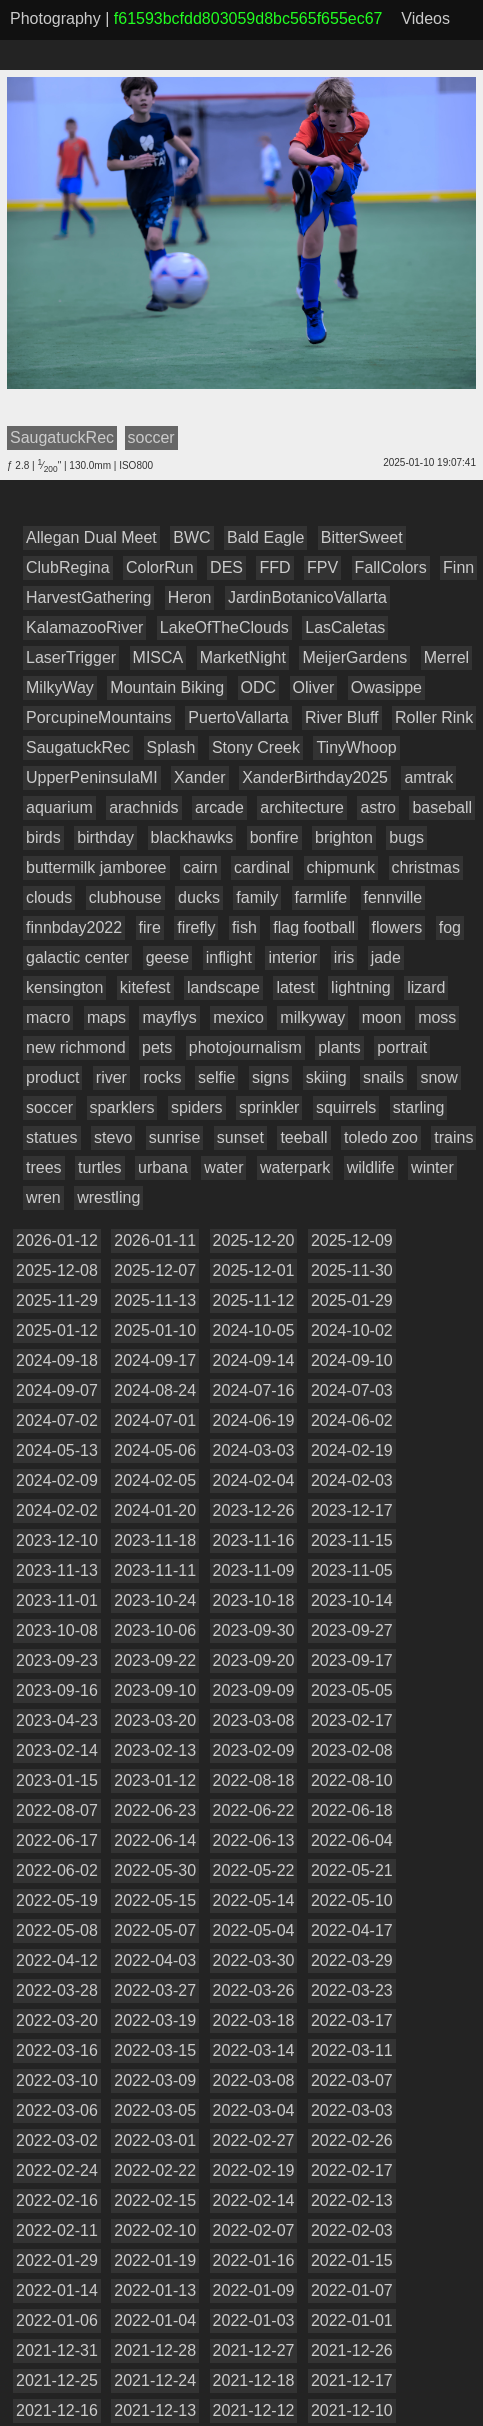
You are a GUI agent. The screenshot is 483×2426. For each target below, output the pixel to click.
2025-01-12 (57, 1330)
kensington (64, 987)
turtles (100, 1167)
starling (419, 1107)
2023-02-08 (352, 1750)
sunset (240, 1137)
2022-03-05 (155, 2110)
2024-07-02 (57, 1420)
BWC (191, 537)
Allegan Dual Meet (91, 537)
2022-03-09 (155, 2080)
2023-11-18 (155, 1540)
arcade (219, 807)
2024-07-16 (254, 1390)
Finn (458, 567)
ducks (199, 897)
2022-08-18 (254, 1780)
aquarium (59, 807)
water (223, 1167)
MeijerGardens (354, 657)
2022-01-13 (155, 2290)
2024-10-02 (352, 1330)
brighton (344, 837)
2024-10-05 (254, 1330)
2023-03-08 (254, 1720)
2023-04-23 (57, 1720)
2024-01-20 (155, 1510)
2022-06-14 (155, 1840)
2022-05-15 (155, 1900)
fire (150, 927)
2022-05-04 (254, 1930)
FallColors (391, 567)
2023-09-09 (254, 1690)
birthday (105, 837)
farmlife (321, 897)
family (257, 897)
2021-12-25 (57, 2380)
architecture (302, 807)
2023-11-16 (254, 1540)
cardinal (262, 867)
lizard (426, 987)
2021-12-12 (254, 2410)
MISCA (158, 657)
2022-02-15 (155, 2200)
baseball (442, 807)
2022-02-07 (254, 2230)
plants (339, 1047)
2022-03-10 (57, 2080)
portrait (402, 1047)
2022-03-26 (254, 1990)
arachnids (143, 807)
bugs (406, 837)
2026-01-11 (155, 1240)
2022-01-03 (254, 2320)
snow (438, 1077)
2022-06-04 (352, 1840)
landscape (223, 987)
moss (437, 1017)
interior (292, 957)
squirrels (346, 1107)
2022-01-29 (57, 2260)
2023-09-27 (352, 1630)
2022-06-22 (254, 1810)
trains (453, 1137)
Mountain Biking (167, 687)
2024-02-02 (57, 1510)
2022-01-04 (155, 2320)
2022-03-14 (254, 2050)
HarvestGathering (88, 597)
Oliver (314, 687)
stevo (113, 1137)
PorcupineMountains (99, 717)
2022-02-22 (155, 2170)
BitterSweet (362, 537)
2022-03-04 (254, 2110)
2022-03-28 (57, 1990)
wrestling (108, 1197)
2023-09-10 (155, 1690)
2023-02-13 (155, 1750)
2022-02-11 (57, 2230)
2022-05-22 (254, 1870)
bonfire (274, 837)
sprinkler (269, 1107)
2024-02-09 (57, 1480)
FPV (322, 567)
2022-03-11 (352, 2050)
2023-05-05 (352, 1690)
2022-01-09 (254, 2290)
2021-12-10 (352, 2410)
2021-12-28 (155, 2350)
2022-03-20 (57, 2020)
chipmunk (341, 867)
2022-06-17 (57, 1840)
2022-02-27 (254, 2140)
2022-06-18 (352, 1810)
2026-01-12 (57, 1240)
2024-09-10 (352, 1360)
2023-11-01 (57, 1600)
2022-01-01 (352, 2320)
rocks (162, 1077)
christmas (426, 867)
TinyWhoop (356, 747)
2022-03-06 (57, 2110)
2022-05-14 (254, 1900)
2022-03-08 (254, 2080)
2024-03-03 (254, 1450)
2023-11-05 (352, 1570)
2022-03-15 (155, 2050)
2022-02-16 (57, 2200)
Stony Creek (256, 747)
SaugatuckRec (78, 747)
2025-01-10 (155, 1330)
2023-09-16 (57, 1690)
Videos (425, 18)
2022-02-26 (352, 2140)
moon (382, 1017)
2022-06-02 (57, 1870)
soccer (49, 1107)
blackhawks (192, 837)
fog (450, 927)
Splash (171, 747)
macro (48, 1017)
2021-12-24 (155, 2380)
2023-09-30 (254, 1630)
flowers (397, 927)
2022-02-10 (155, 2230)
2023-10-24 (155, 1600)
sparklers (122, 1107)
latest (295, 987)
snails (383, 1077)
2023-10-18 (254, 1600)
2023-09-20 (254, 1660)
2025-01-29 (352, 1300)
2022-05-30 (155, 1870)
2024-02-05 (155, 1480)
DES (226, 567)
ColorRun (160, 567)
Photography (55, 18)
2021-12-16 (57, 2410)
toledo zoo (381, 1137)
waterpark (295, 1167)
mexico (238, 1017)
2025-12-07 (155, 1270)
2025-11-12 (254, 1300)
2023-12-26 (254, 1510)
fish (244, 927)
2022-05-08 (57, 1930)
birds (43, 837)
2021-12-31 (57, 2350)
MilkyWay (60, 687)
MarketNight (243, 657)
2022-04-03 (155, 1960)
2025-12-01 (254, 1270)
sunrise (175, 1137)
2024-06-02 (352, 1420)
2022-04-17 (352, 1930)
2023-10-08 (57, 1630)
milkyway (312, 1017)
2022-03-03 (352, 2110)
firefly (196, 927)
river (111, 1077)
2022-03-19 (155, 2020)
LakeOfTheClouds (224, 627)
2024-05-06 (155, 1450)
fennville (393, 897)
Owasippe (386, 687)
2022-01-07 (352, 2290)
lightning (361, 987)
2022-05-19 (57, 1900)
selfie (216, 1077)
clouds (49, 897)
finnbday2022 (74, 927)
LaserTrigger (71, 657)
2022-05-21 (352, 1870)
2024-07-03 (352, 1390)
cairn (200, 867)
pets (157, 1047)
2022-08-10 (352, 1780)
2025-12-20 (254, 1240)
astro (378, 807)
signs (270, 1077)
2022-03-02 (57, 2140)
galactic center (77, 957)
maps (106, 1017)
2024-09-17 (155, 1360)
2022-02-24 (57, 2170)
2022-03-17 (352, 2020)
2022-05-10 (352, 1900)
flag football (314, 927)
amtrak (428, 777)
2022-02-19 (254, 2170)
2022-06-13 (254, 1840)
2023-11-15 (352, 1540)
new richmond (76, 1047)
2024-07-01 (155, 1420)
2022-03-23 (352, 1990)
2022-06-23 (155, 1810)
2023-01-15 (57, 1780)
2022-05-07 (155, 1930)
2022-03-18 (254, 2020)
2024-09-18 (57, 1360)
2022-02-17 (352, 2170)
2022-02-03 (352, 2230)
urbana (163, 1167)
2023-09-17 (352, 1660)
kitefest (145, 987)
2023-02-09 (254, 1750)
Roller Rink (434, 717)
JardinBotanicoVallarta (307, 597)
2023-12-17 (352, 1510)
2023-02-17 (352, 1720)
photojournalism (245, 1047)
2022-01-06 (57, 2320)
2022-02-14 (254, 2200)
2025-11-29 (57, 1300)
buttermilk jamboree (96, 867)
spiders (197, 1107)
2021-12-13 (155, 2410)
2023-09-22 (155, 1660)
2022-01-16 (254, 2260)
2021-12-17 (352, 2380)
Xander (200, 777)
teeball (303, 1137)
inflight (229, 957)
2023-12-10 (57, 1540)
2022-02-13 (352, 2200)
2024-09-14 (254, 1360)
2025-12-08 (57, 1270)
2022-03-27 (155, 1990)
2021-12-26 (352, 2350)
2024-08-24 (155, 1390)
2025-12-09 (352, 1240)
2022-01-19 (155, 2260)
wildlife (371, 1167)
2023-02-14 (57, 1750)
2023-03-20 (155, 1720)
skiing (326, 1077)
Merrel (446, 657)
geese (168, 957)
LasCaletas (345, 627)
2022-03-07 (352, 2080)
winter (432, 1167)
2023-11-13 (57, 1570)
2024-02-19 (352, 1450)
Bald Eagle (265, 537)
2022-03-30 (254, 1960)
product (52, 1077)
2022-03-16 (57, 2050)
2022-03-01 (155, 2140)
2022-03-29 (352, 1960)
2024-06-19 (254, 1420)
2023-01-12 (155, 1780)
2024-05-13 (57, 1450)
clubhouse (125, 897)
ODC (259, 687)
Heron (190, 597)
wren (43, 1197)
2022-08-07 (57, 1810)
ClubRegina (68, 567)
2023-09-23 (57, 1660)
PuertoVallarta (238, 717)
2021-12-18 (254, 2380)
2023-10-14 (352, 1600)
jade (386, 957)
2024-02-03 (352, 1480)
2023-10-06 (155, 1630)
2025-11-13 (155, 1300)
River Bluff (342, 717)
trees (44, 1167)
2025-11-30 (352, 1270)
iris (344, 957)
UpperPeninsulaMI (92, 777)
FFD (274, 567)
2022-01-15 (352, 2260)
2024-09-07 (57, 1390)
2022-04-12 (57, 1960)
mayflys (169, 1017)
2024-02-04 (254, 1480)
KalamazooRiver (84, 627)
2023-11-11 (155, 1570)
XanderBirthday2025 (315, 777)
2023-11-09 (254, 1570)
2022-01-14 (57, 2290)
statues (52, 1137)
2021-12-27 (254, 2350)
